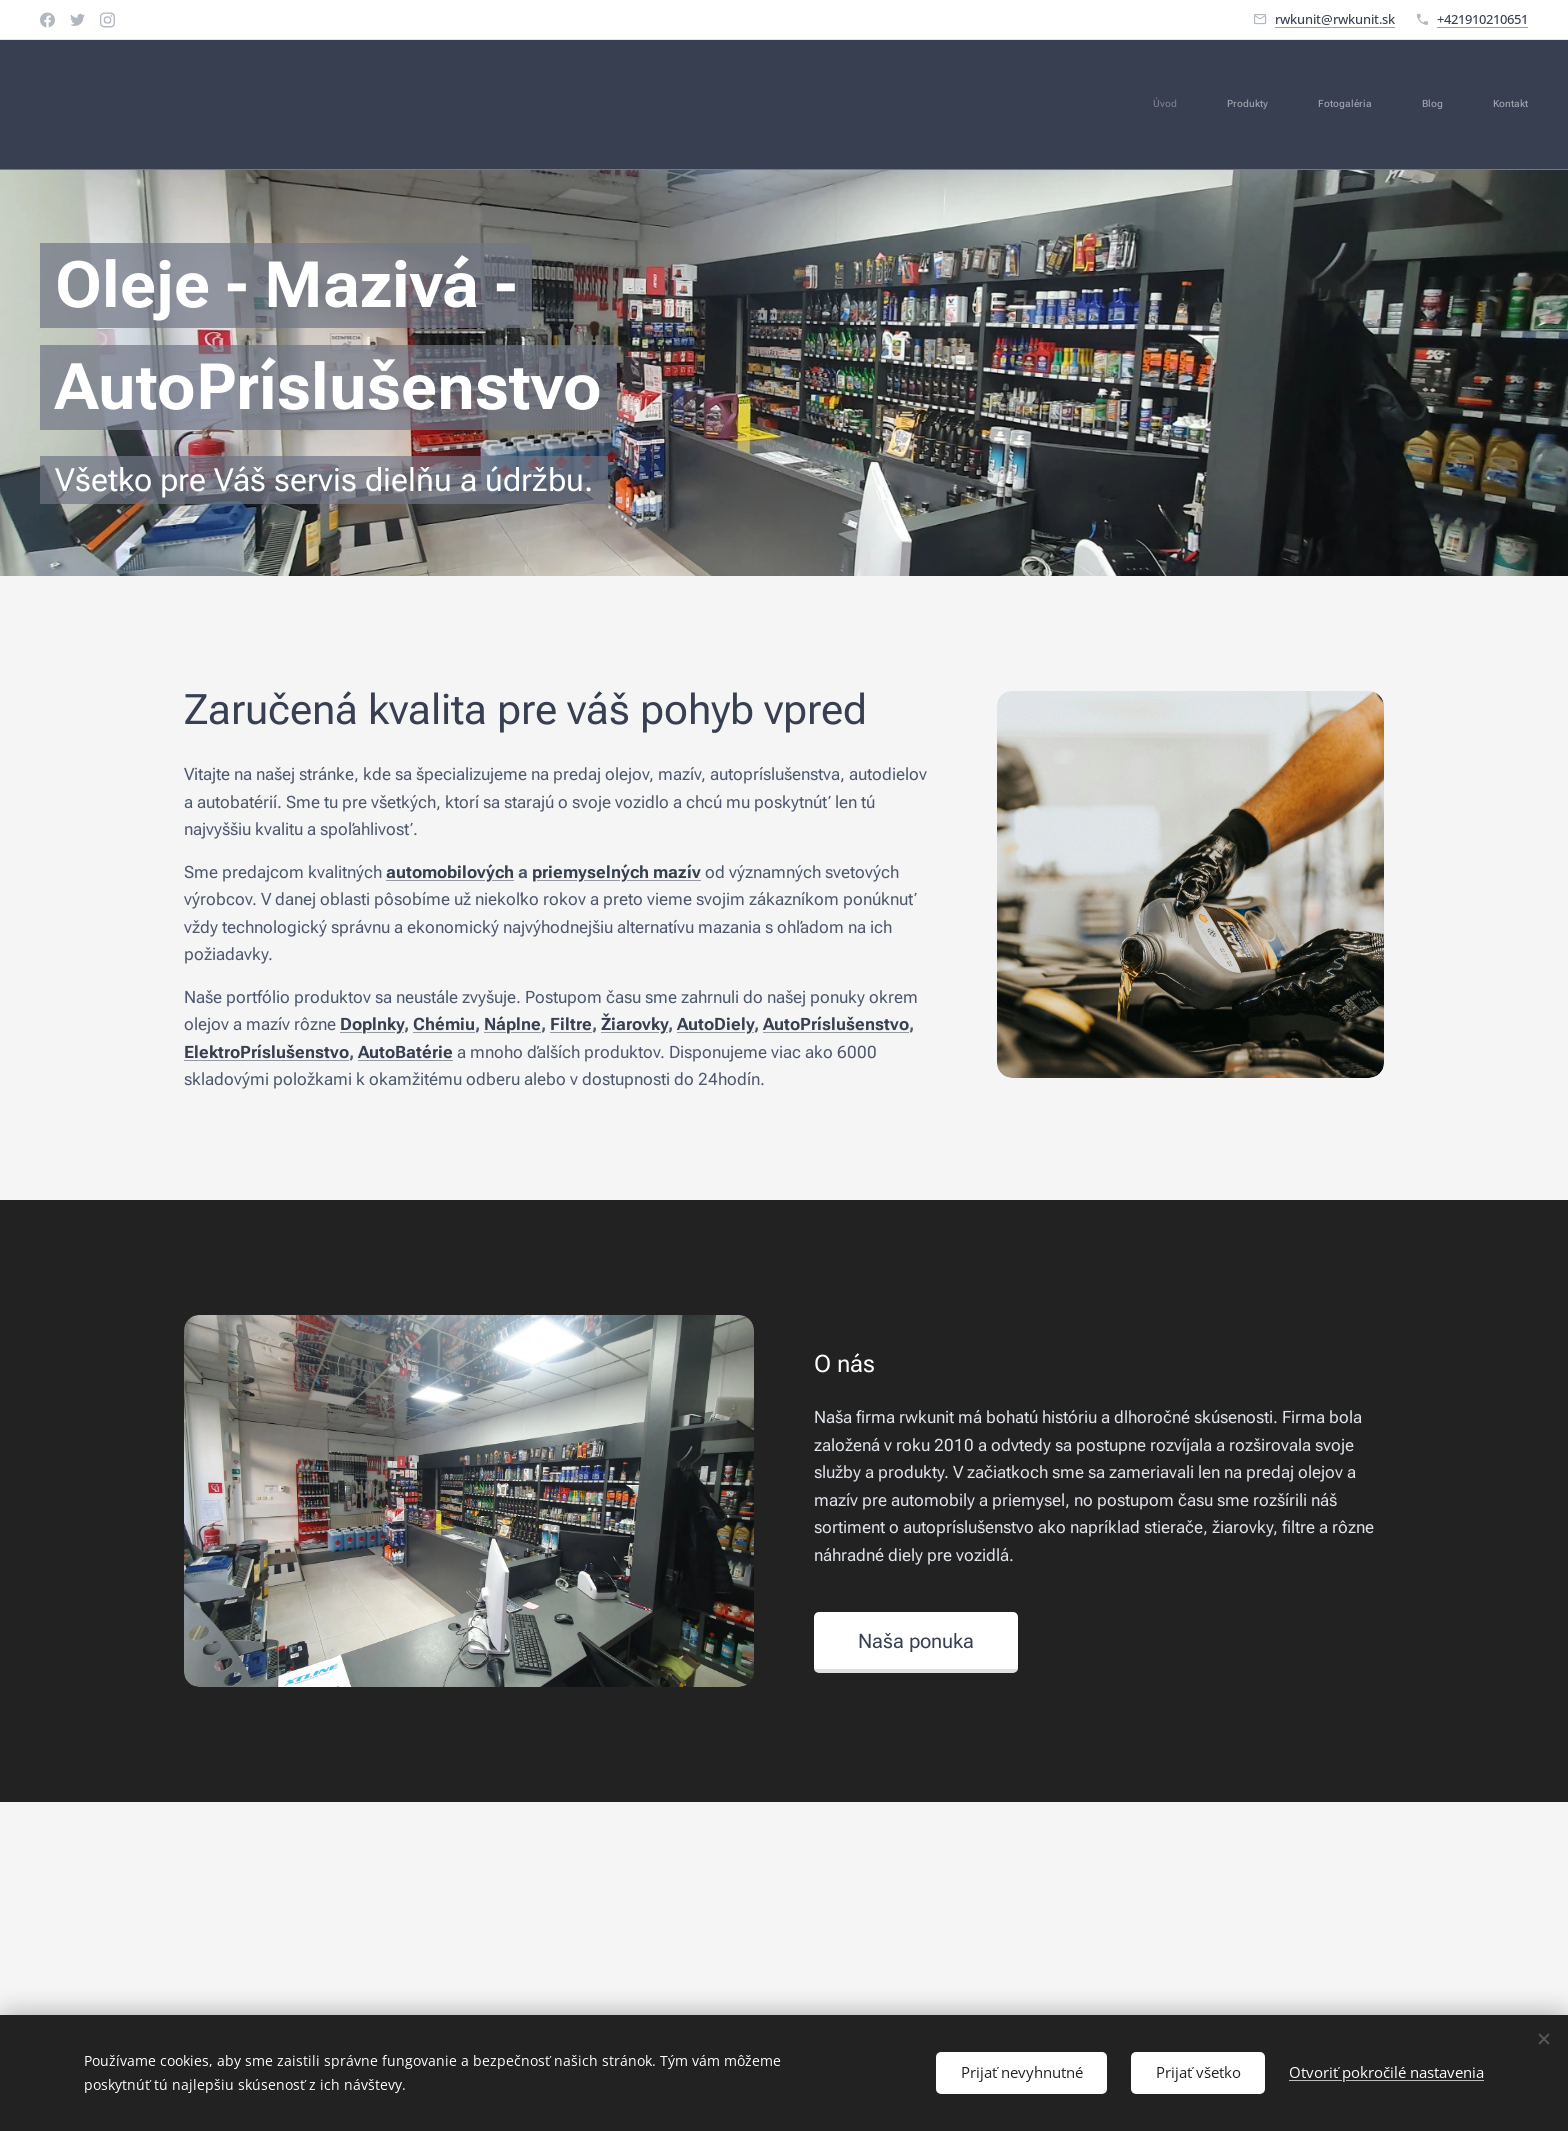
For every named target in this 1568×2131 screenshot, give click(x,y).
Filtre (571, 1024)
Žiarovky (634, 1024)
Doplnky (372, 1024)
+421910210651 (1482, 19)
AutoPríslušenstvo (836, 1024)
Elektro (212, 1051)
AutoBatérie (405, 1051)
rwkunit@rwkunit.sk (1335, 19)
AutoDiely (715, 1024)
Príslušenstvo (294, 1051)
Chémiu (444, 1024)
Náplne (512, 1024)
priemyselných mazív (616, 871)
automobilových (450, 871)
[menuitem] (1338, 105)
